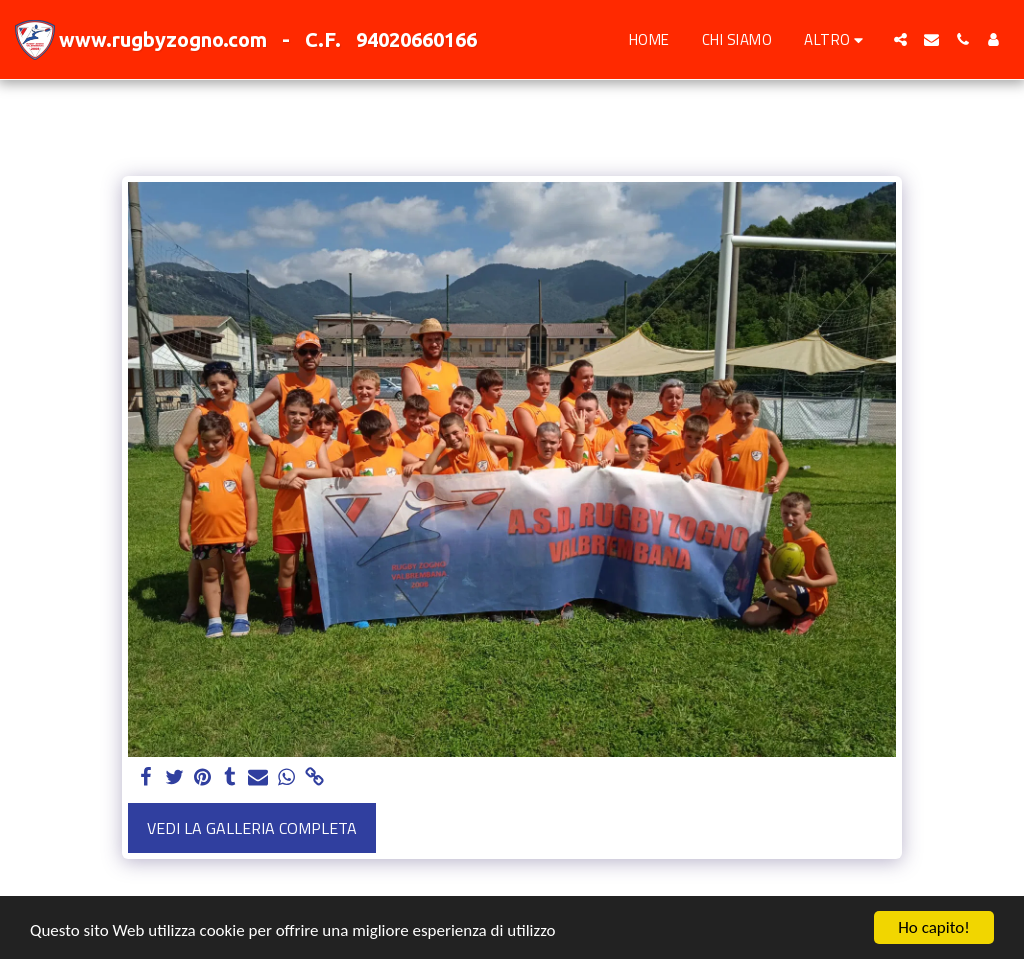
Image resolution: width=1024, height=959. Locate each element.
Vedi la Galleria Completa (252, 828)
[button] (900, 39)
